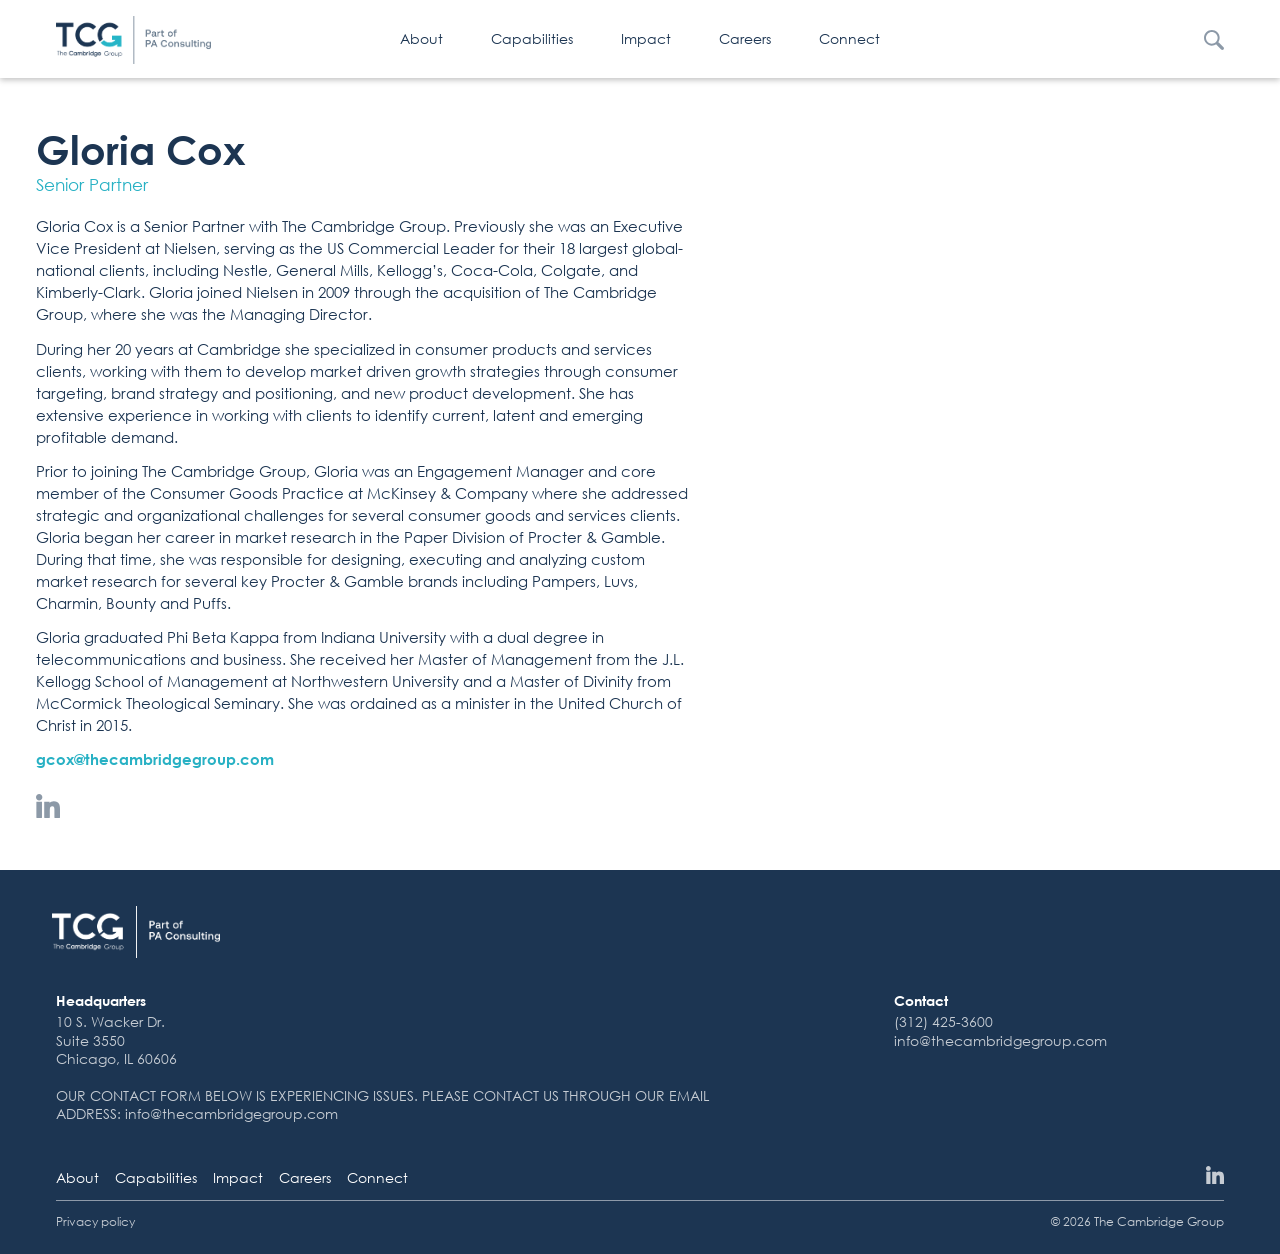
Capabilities (532, 38)
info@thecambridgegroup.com (1000, 1040)
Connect (849, 38)
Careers (745, 38)
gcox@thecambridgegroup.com (155, 759)
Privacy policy (95, 1221)
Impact (646, 38)
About (421, 38)
